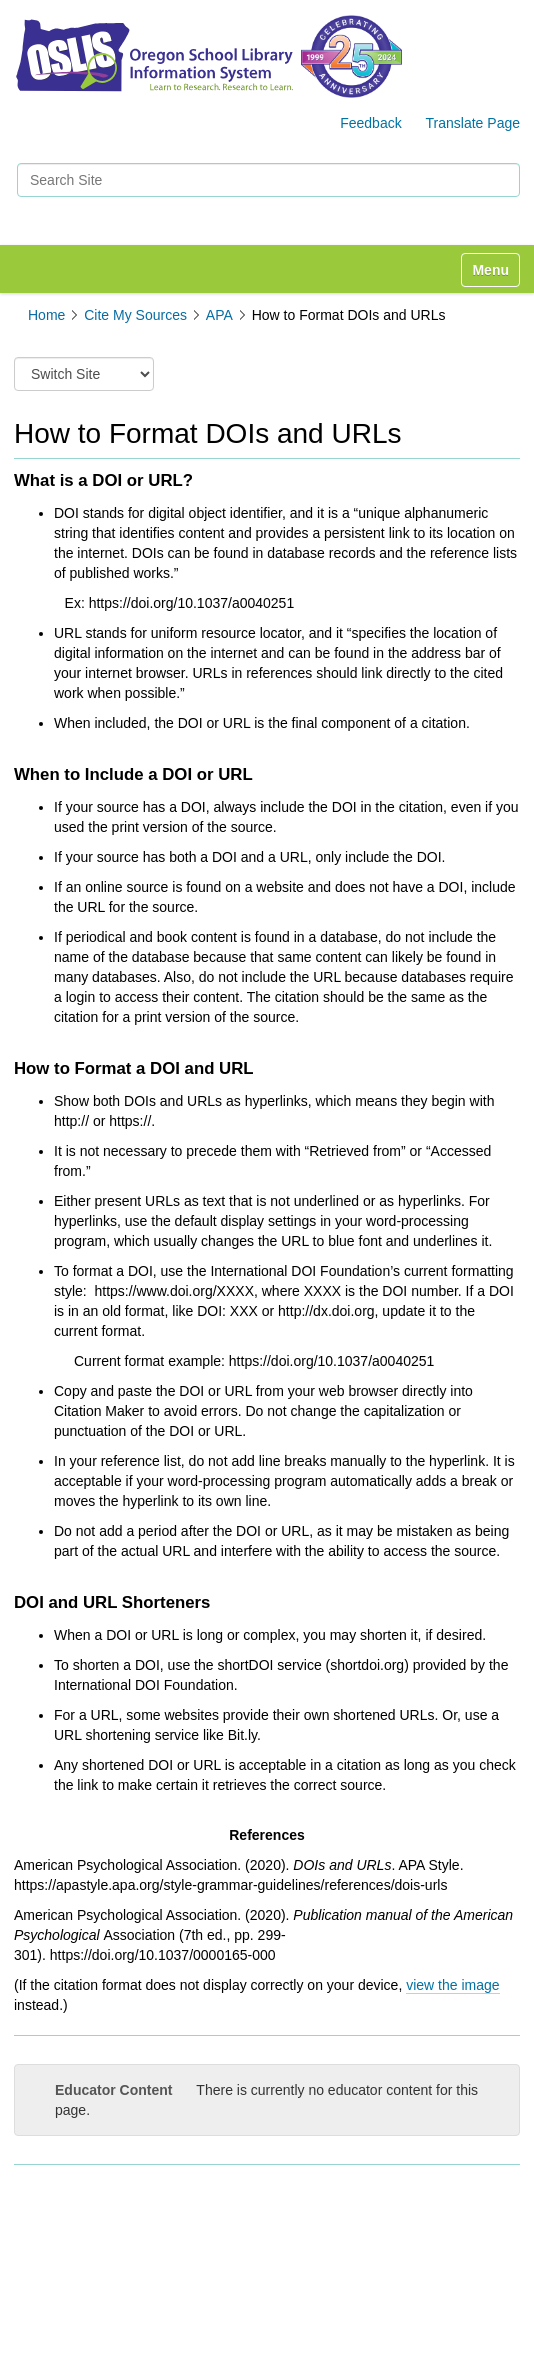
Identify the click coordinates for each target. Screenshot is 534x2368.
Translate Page (473, 123)
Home (46, 315)
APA (219, 315)
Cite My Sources (135, 315)
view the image (452, 1985)
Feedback (370, 123)
